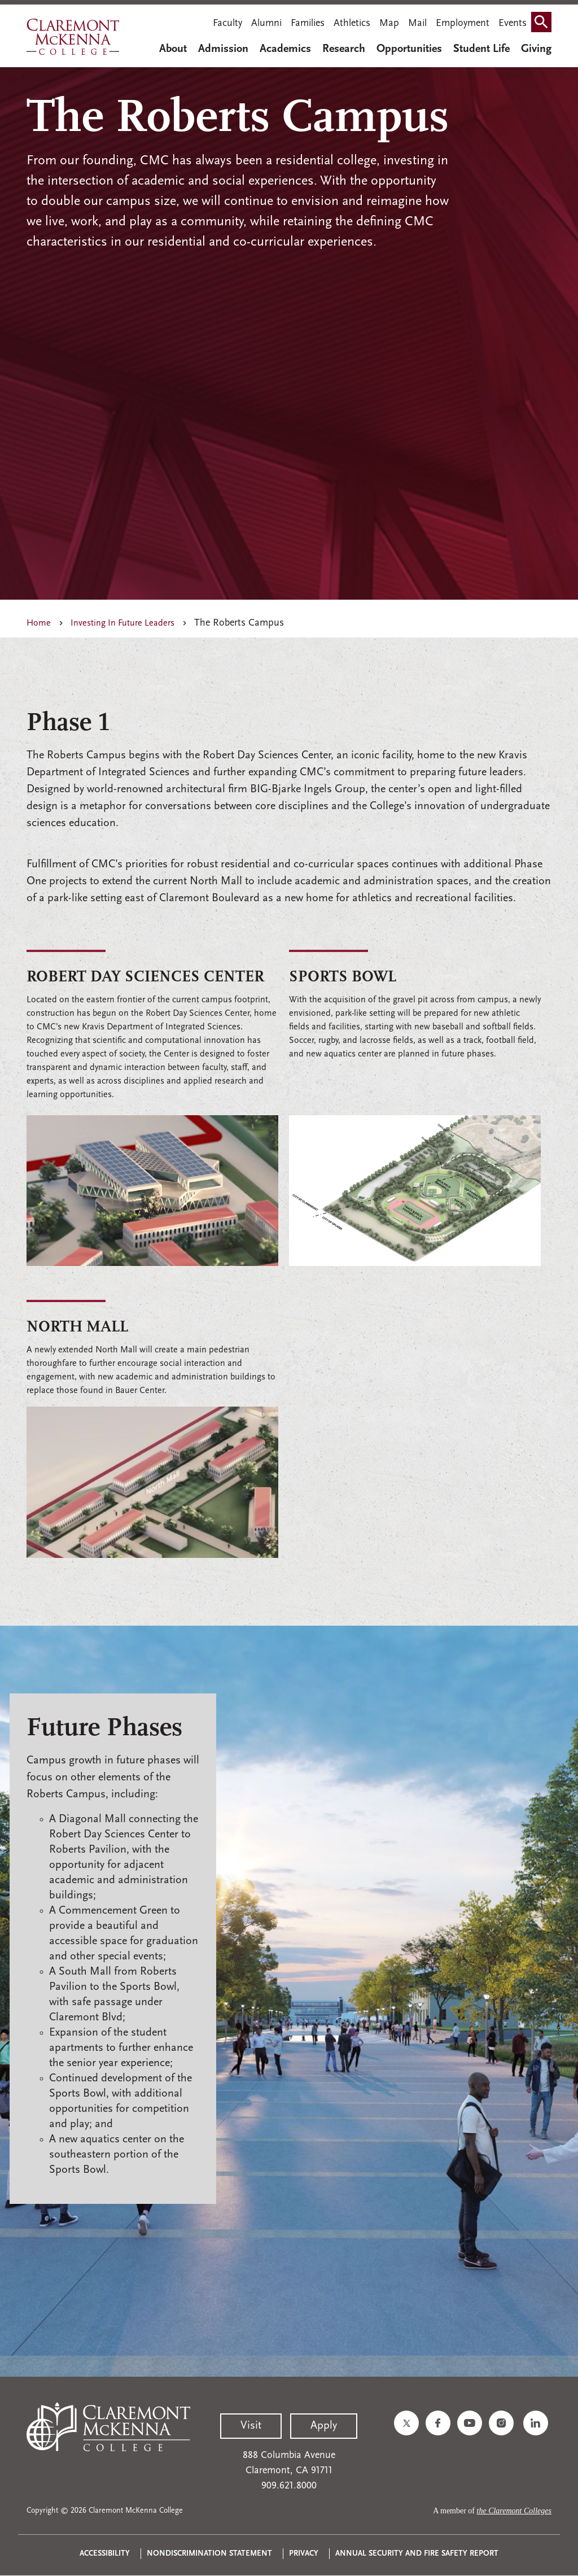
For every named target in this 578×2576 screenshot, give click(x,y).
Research (343, 49)
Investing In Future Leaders (122, 623)
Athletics (352, 23)
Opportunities (409, 49)
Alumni (266, 23)
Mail (417, 23)
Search (543, 24)
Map (389, 23)
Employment (462, 23)
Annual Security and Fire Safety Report (416, 2553)
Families (308, 23)
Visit (250, 2425)
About (173, 49)
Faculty (227, 23)
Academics (285, 49)
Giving (536, 49)
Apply (323, 2425)
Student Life (481, 49)
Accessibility (105, 2553)
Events (512, 23)
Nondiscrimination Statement (209, 2553)
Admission (223, 49)
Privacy (303, 2553)
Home (39, 623)
